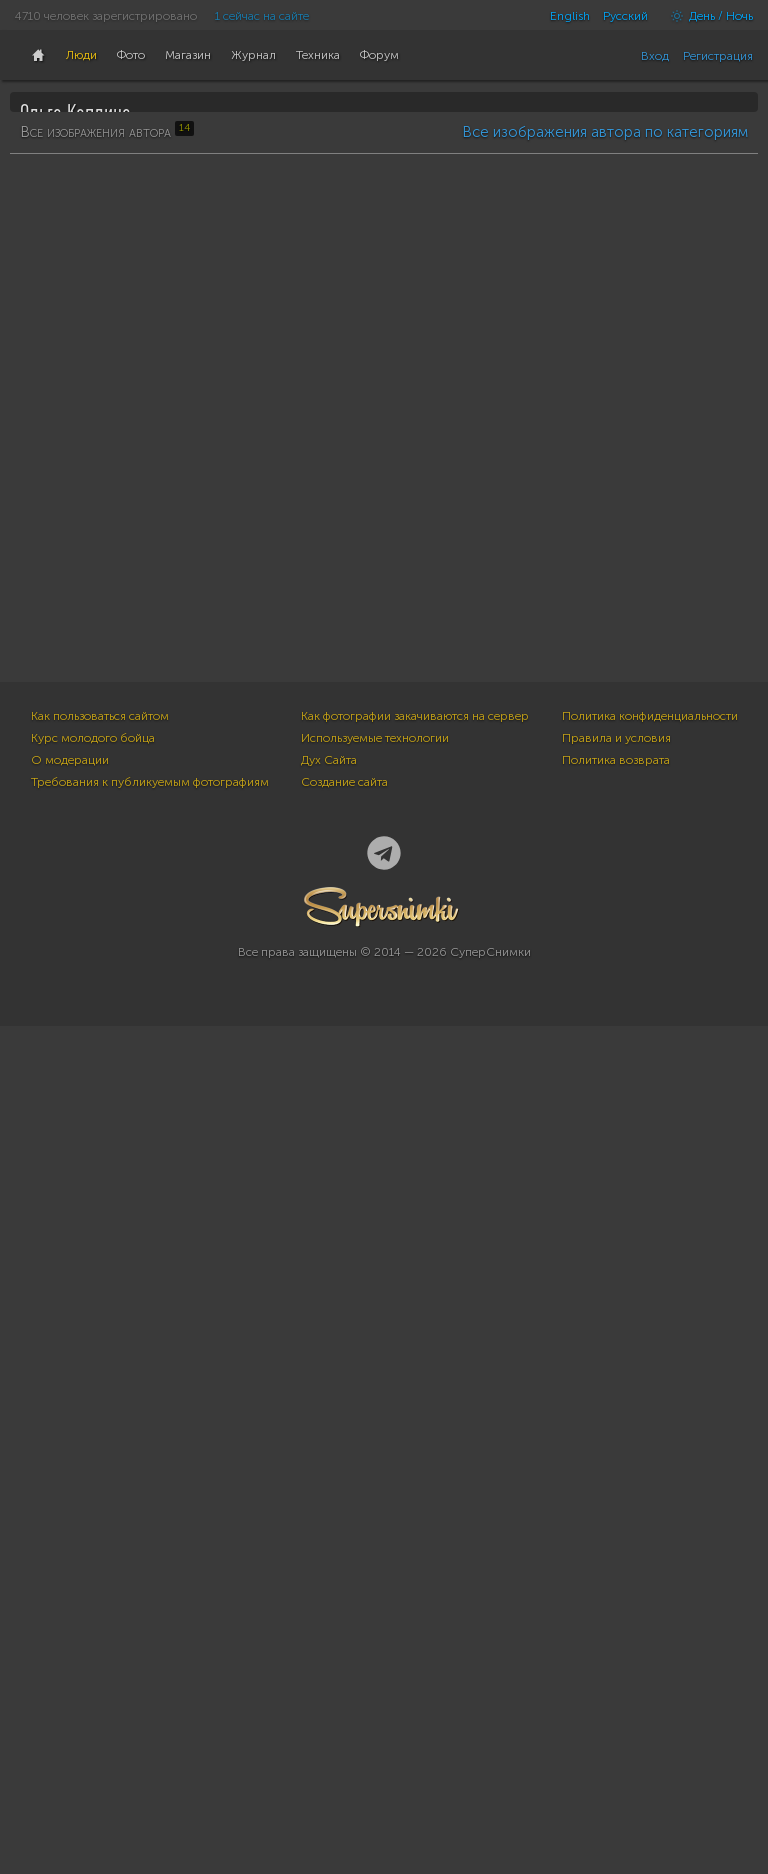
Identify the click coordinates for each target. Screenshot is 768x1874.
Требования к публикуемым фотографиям (150, 1630)
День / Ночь (707, 16)
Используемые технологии (375, 1586)
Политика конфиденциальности (650, 1564)
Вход (655, 56)
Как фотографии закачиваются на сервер (415, 1564)
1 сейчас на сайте (262, 16)
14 (36, 346)
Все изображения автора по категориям (605, 632)
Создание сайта (344, 1630)
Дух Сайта (329, 1608)
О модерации (70, 1608)
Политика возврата (616, 1608)
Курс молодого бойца (93, 1586)
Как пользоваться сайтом (100, 1564)
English (570, 16)
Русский (625, 16)
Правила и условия (616, 1586)
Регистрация (718, 56)
